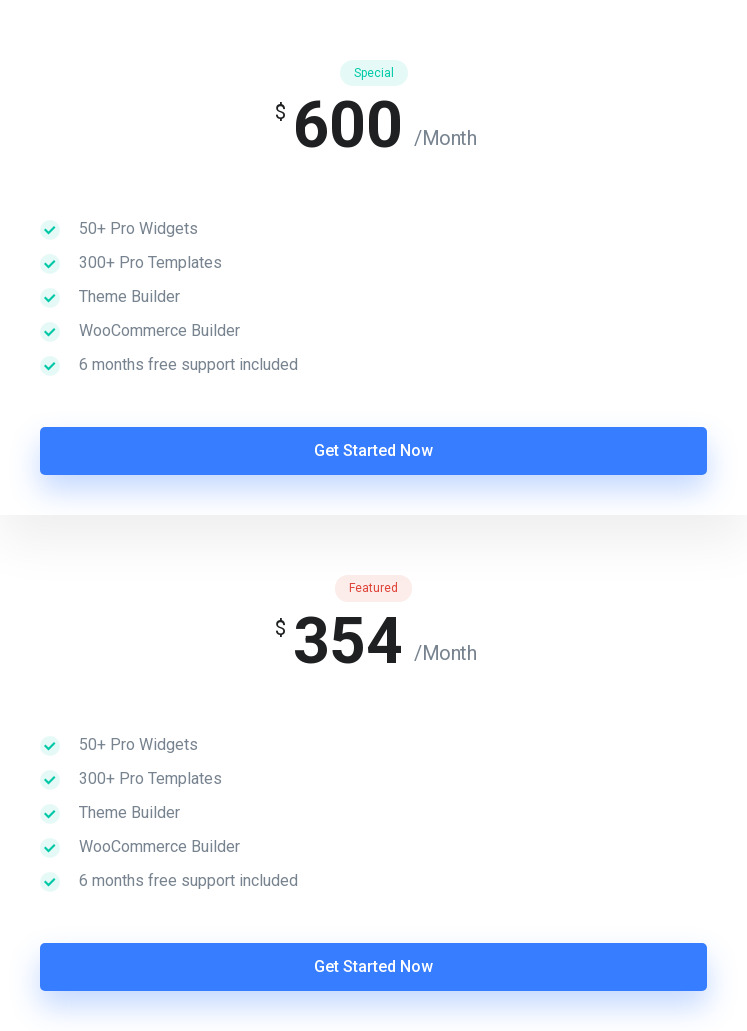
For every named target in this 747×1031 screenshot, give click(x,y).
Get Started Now (373, 450)
